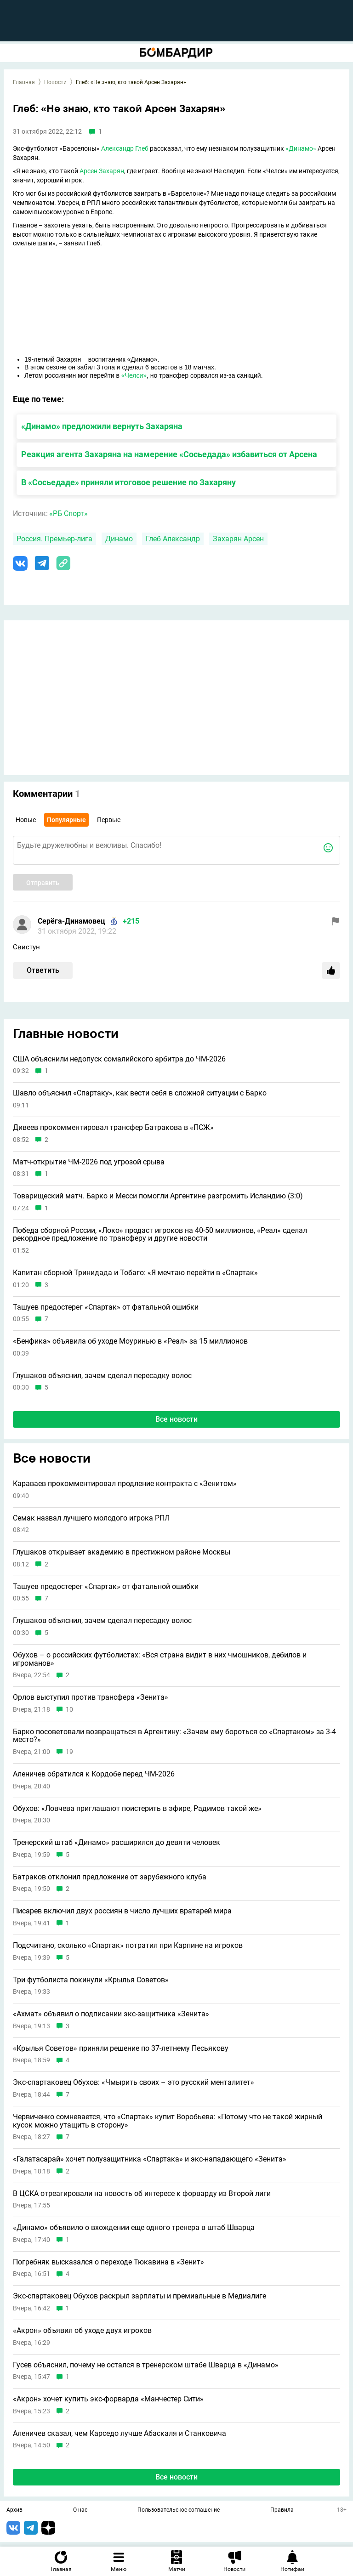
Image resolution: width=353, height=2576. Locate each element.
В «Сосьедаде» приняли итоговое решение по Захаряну (128, 482)
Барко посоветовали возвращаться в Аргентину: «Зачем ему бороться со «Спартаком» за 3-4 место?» (174, 1736)
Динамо (119, 538)
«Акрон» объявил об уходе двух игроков (82, 2330)
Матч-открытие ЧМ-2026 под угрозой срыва (89, 1162)
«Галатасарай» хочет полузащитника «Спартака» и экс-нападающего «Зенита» (149, 2159)
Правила (282, 2510)
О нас (80, 2510)
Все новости (176, 1419)
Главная (24, 82)
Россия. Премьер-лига (54, 538)
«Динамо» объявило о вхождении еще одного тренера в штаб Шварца (134, 2228)
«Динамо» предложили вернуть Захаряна (101, 426)
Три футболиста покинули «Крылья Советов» (91, 1980)
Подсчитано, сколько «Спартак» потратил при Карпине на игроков (128, 1945)
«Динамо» (300, 148)
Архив (14, 2510)
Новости (55, 82)
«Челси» (134, 375)
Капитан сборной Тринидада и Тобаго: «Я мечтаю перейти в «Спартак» (135, 1273)
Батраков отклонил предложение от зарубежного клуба (109, 1877)
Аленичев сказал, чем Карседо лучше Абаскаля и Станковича (119, 2433)
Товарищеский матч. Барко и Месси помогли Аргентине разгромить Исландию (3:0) (158, 1196)
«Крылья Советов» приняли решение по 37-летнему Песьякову (120, 2048)
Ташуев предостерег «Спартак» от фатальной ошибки (106, 1307)
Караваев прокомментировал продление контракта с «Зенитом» (125, 1484)
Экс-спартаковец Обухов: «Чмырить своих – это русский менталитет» (133, 2082)
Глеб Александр (173, 538)
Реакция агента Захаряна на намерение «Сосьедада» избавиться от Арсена (169, 454)
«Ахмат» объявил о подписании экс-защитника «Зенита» (111, 2014)
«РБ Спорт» (68, 513)
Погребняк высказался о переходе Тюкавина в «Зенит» (108, 2262)
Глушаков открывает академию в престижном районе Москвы (121, 1552)
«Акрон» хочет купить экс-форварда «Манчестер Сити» (108, 2399)
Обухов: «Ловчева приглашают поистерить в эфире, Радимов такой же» (137, 1808)
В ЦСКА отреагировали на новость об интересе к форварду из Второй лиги (142, 2194)
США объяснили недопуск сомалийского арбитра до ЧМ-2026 (119, 1059)
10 (69, 1709)
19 (69, 1751)
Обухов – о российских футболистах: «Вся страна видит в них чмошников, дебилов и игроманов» (160, 1659)
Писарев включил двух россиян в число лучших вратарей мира (122, 1911)
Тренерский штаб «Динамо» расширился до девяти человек (116, 1842)
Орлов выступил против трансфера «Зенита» (90, 1697)
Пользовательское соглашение (178, 2510)
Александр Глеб (124, 148)
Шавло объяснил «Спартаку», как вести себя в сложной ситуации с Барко (140, 1093)
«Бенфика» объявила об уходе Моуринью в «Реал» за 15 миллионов (130, 1341)
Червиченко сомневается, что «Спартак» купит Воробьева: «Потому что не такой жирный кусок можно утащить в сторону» (167, 2121)
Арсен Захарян (102, 171)
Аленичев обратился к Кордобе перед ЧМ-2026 (94, 1774)
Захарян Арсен (238, 538)
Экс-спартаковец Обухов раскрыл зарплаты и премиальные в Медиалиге (139, 2296)
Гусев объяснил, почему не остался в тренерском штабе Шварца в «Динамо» (146, 2365)
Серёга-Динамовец (71, 921)
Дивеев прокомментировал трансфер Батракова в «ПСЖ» (113, 1127)
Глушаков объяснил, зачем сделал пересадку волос (102, 1376)
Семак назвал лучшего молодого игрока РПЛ (91, 1518)
